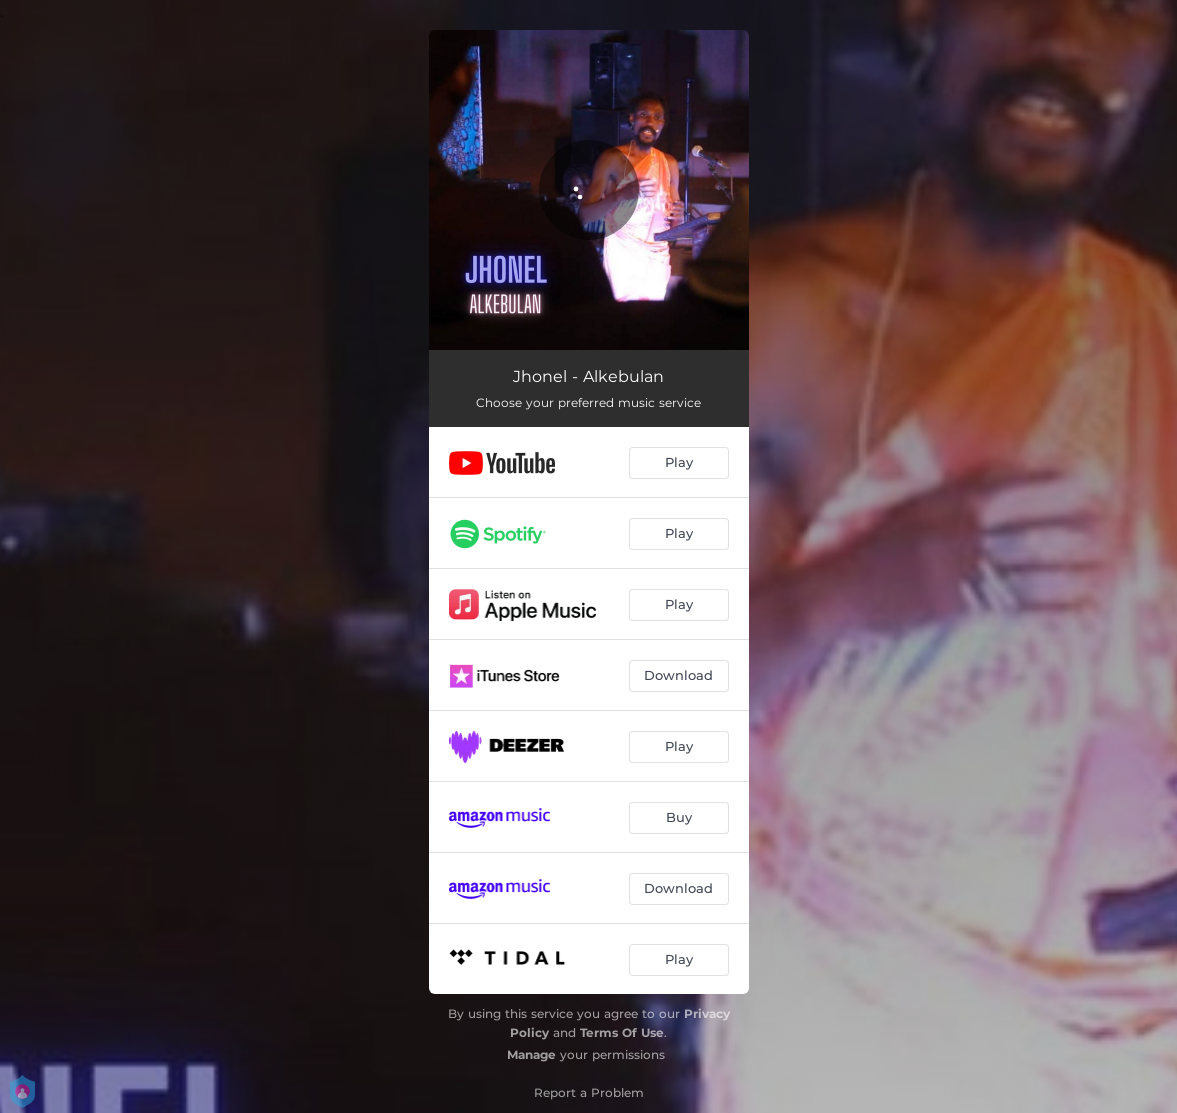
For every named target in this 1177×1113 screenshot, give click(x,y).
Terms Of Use (622, 1032)
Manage (531, 1054)
